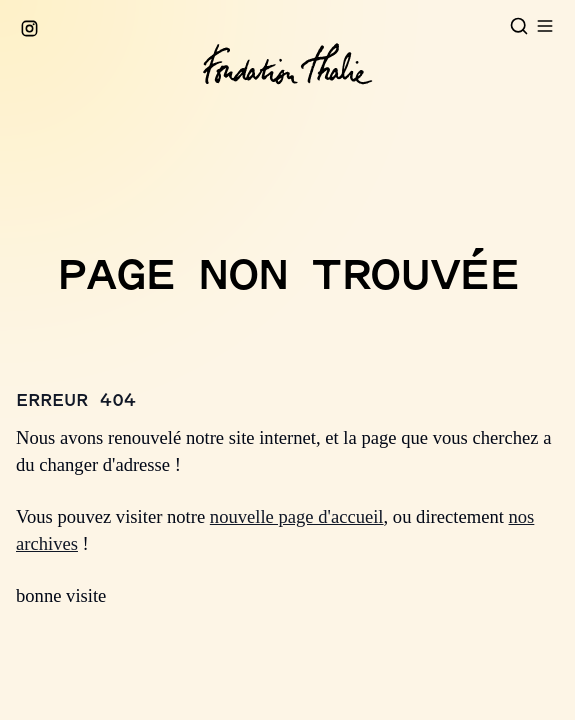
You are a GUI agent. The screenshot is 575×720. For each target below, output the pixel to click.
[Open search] (519, 26)
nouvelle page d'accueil (297, 516)
